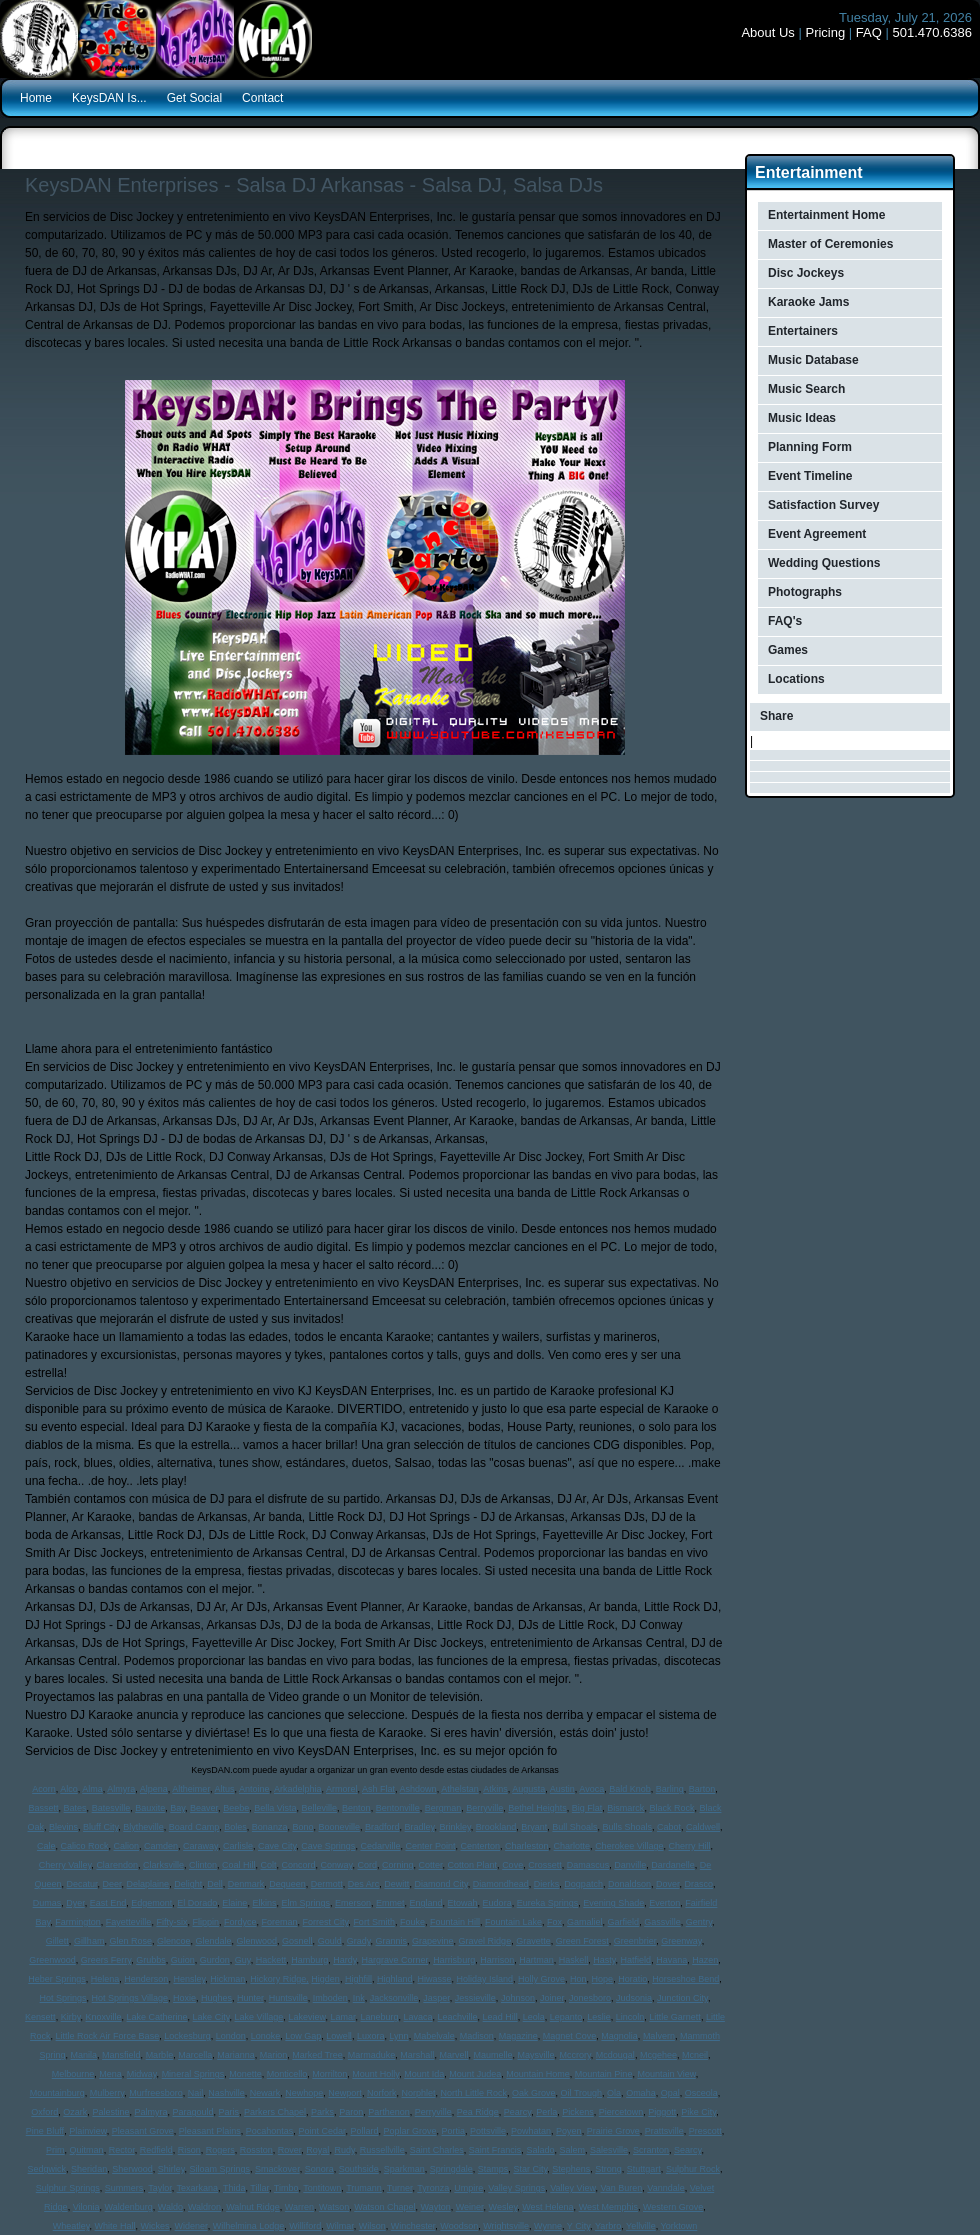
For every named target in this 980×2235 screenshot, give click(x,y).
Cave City (277, 1846)
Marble (160, 2055)
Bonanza (270, 1827)
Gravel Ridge (485, 1941)
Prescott (705, 2131)
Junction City (682, 1998)
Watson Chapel (384, 2207)
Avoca (591, 1789)
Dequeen (287, 1884)
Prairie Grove (613, 2131)
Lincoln (630, 2017)
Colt (269, 1865)
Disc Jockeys (806, 273)
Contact (262, 98)
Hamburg (309, 1960)
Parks (322, 2112)
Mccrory (574, 2055)
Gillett (57, 1941)
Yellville (641, 2226)
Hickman (227, 1979)
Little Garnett (675, 2017)
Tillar (259, 2188)
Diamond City (440, 1884)
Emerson (353, 1903)
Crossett (545, 1865)
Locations (796, 679)
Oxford (44, 2112)
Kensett (40, 2017)
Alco (69, 1789)
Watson (334, 2207)
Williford (305, 2226)
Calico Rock (84, 1846)
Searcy (687, 2150)
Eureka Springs (548, 1903)
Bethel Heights (537, 1808)
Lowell (339, 2036)
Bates (75, 1808)
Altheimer (191, 1789)
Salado (540, 2150)
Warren (299, 2207)
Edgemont (151, 1903)
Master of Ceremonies (830, 244)
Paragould (192, 2112)
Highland (395, 1979)
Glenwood (257, 1941)
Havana (671, 1960)
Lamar (342, 2017)
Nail (196, 2093)
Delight (188, 1884)
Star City (530, 2169)
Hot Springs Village (130, 1998)
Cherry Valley (65, 1865)
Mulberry (107, 2093)
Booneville (339, 1827)
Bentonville (398, 1808)
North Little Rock (473, 2093)
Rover (290, 2150)
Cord (367, 1865)
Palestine (110, 2112)
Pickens (578, 2112)
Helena (105, 1979)
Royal (317, 2150)
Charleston (527, 1846)
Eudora (497, 1903)
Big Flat (587, 1808)
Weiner (470, 2207)
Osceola (701, 2093)
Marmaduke (372, 2055)
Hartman (536, 1960)
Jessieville (475, 1998)
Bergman (443, 1808)
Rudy (344, 2150)
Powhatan (531, 2131)
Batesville (111, 1808)
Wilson (372, 2226)
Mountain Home (538, 2074)
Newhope (304, 2093)
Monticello (287, 2074)
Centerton (480, 1846)
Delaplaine (148, 1884)
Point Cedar (321, 2131)
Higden (325, 1979)
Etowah (463, 1903)
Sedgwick (47, 2169)
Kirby (71, 2017)
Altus (224, 1789)
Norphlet (418, 2093)
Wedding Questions (824, 563)
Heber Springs (57, 1979)
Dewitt (396, 1884)
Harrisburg (454, 1960)
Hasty (604, 1960)
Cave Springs (328, 1846)
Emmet (390, 1903)
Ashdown (418, 1789)
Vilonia (86, 2207)
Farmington (78, 1922)
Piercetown (621, 2112)
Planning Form (810, 447)
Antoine (254, 1789)
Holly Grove (541, 1979)
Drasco (698, 1884)
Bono (302, 1827)
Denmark (246, 1884)
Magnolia (619, 2036)
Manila (84, 2055)
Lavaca (418, 2017)
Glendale (214, 1941)
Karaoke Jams (808, 302)
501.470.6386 (932, 32)
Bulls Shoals (627, 1827)
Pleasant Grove (143, 2131)
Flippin (205, 1922)
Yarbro (608, 2226)
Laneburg (379, 2017)
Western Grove (673, 2207)
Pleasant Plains (210, 2131)
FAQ (869, 32)
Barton (702, 1789)
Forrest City (326, 1922)
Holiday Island (485, 1979)
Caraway (200, 1846)
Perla (546, 2112)
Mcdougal (615, 2055)
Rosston (256, 2150)
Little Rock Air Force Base (108, 2036)
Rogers (220, 2150)
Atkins (495, 1789)
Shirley (171, 2169)
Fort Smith (374, 1922)
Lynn (398, 2036)
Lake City (211, 2017)
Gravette (533, 1941)
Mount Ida (424, 2074)
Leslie (599, 2017)
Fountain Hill (455, 1922)
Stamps (493, 2169)
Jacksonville (394, 1998)
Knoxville (104, 2017)
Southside (359, 2169)
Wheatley (71, 2226)
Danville (630, 1865)
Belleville (320, 1808)
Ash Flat (378, 1789)
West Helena (547, 2207)
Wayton (435, 2207)
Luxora (371, 2036)
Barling (670, 1789)
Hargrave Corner (395, 1960)
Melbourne (73, 2074)
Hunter (250, 1998)
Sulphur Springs (68, 2188)
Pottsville (488, 2131)
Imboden (330, 1998)
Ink (359, 1998)
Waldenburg (129, 2207)
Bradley (420, 1827)
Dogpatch (583, 1884)
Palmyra (150, 2112)
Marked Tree (317, 2055)
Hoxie (184, 1998)
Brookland (496, 1827)
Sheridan (89, 2169)
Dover (668, 1884)
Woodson (459, 2226)
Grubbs (151, 1960)
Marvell (453, 2055)
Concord (299, 1865)
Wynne (548, 2226)
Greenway (681, 1941)
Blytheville (143, 1827)
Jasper (436, 1998)
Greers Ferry (106, 1960)
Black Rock (671, 1808)
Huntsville (288, 1998)
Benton (356, 1808)
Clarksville (163, 1865)
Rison (189, 2150)
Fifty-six (171, 1922)
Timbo (286, 2188)
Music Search (806, 389)
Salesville (609, 2150)
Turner (400, 2188)
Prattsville (664, 2131)
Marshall (417, 2055)
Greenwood (52, 1960)
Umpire (468, 2188)
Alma (92, 1789)
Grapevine (433, 1941)
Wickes (155, 2226)
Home (36, 98)
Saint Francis (495, 2150)
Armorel (342, 1789)
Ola (614, 2093)
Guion (183, 1960)
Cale (46, 1846)
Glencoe (174, 1941)
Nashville (226, 2093)
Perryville (433, 2112)
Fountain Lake (513, 1922)
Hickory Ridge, (279, 1979)
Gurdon (215, 1960)
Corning (398, 1865)
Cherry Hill (690, 1846)
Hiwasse (434, 1979)
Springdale (451, 2169)
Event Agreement (817, 534)
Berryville (484, 1808)
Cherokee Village (629, 1846)
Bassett (44, 1808)
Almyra (121, 1789)
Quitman (87, 2150)
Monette (245, 2074)
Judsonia (634, 1998)
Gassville (662, 1922)
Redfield (156, 2150)
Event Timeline (810, 476)
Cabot (669, 1827)
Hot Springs (63, 1998)
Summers (124, 2188)
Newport (345, 2093)
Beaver (204, 1808)
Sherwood (132, 2169)
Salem (572, 2150)
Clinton (203, 1865)
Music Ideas (802, 418)
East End (108, 1903)
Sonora (319, 2169)
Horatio (632, 1979)
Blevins (63, 1827)
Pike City (698, 2112)
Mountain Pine (604, 2074)
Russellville (382, 2150)
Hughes (216, 1998)
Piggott (662, 2112)
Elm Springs (305, 1903)
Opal (670, 2093)
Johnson (518, 1998)
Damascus (588, 1865)
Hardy (344, 1960)
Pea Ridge (478, 2112)
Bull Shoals (574, 1827)
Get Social (194, 98)
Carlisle (238, 1846)
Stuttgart (644, 2169)
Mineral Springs (193, 2074)
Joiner (552, 1998)
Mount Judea (475, 2074)
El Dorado (197, 1903)
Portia (454, 2131)
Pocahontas (270, 2131)
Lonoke (266, 2036)
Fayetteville (129, 1922)
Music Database (813, 360)
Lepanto (566, 2017)
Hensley (189, 1979)
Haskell (574, 1960)
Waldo (170, 2207)
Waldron (204, 2207)
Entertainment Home (826, 215)
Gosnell (297, 1941)
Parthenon (389, 2112)
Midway (142, 2074)
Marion (274, 2055)
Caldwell (703, 1827)
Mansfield (121, 2055)
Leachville (458, 2017)
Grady (359, 1941)
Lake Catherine (157, 2017)
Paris (229, 2112)
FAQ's (785, 621)
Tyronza (433, 2188)
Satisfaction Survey (823, 505)
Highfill (358, 1979)
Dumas (47, 1903)
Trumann (364, 2188)
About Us (767, 32)
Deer (112, 1884)
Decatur (82, 1884)
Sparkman (404, 2169)
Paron (351, 2112)
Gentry (699, 1922)
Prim (55, 2150)
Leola (534, 2017)
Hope (603, 1979)
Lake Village (258, 2017)
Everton (664, 1903)
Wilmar (340, 2226)
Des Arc (364, 1884)
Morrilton (329, 2074)
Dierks (547, 1884)
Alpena (154, 1789)
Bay (177, 1808)
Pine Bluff (45, 2131)
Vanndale (665, 2188)
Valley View (572, 2188)
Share (776, 716)
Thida (234, 2188)
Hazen (705, 1960)
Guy (243, 1960)
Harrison (497, 1960)
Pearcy (517, 2112)
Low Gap (303, 2036)
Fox (554, 1922)
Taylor (160, 2188)
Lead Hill (500, 2017)
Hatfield (636, 1960)
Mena (110, 2074)
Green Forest (582, 1941)
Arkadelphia (298, 1789)
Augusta (528, 1789)
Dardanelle (673, 1865)
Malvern (659, 2036)
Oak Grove (534, 2093)
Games (788, 650)
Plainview (88, 2131)
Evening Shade (613, 1903)
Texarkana (198, 2188)
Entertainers (803, 331)
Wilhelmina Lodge (249, 2226)
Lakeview (306, 2017)
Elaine (234, 1903)
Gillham (89, 1941)
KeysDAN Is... (109, 98)
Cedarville (380, 1846)
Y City (578, 2226)
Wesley (503, 2207)
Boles (235, 1827)
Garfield (624, 1922)
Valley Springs (516, 2188)
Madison (477, 2036)
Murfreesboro (156, 2093)
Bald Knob (630, 1789)
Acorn (44, 1789)
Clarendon (117, 1865)
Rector (122, 2150)
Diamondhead (501, 1884)
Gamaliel (585, 1922)
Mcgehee (658, 2055)
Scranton (651, 2150)
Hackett (271, 1960)
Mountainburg (57, 2093)
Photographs (805, 592)
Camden (161, 1846)
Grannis (392, 1941)
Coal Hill (239, 1865)
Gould (330, 1941)
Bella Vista (275, 1808)
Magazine (518, 2036)
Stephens (571, 2169)
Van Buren (621, 2188)
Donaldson (629, 1884)
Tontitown (322, 2188)
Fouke (412, 1922)
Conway (337, 1865)
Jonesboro (590, 1998)
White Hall (115, 2226)
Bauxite (150, 1808)
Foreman (279, 1922)
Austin (562, 1789)
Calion (127, 1846)
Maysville (535, 2055)
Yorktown (679, 2226)
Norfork (382, 2093)
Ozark (75, 2112)
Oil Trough (582, 2093)
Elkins (264, 1903)
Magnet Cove (570, 2036)
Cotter (431, 1865)
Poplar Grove (409, 2131)
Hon (578, 1979)
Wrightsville (506, 2226)
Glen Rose (130, 1941)
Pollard (364, 2131)
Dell (215, 1884)
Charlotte (572, 1846)
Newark (265, 2093)
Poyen (569, 2131)
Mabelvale (434, 2036)
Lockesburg (187, 2036)
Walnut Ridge (253, 2207)
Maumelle (492, 2055)
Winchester (413, 2226)
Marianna (236, 2055)
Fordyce (240, 1922)
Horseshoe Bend (685, 1979)
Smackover (277, 2169)
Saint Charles (437, 2150)
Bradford (382, 1827)
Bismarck (625, 1808)
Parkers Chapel (275, 2112)
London (231, 2036)
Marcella (195, 2055)
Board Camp (194, 1827)
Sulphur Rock (693, 2169)
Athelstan (460, 1789)
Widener (191, 2226)
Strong (608, 2169)
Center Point (430, 1846)
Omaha (641, 2093)
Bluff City (100, 1827)
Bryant (534, 1827)
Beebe (236, 1808)
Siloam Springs (220, 2169)
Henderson (146, 1979)
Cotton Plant (473, 1865)
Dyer (75, 1903)
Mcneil (695, 2055)
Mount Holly (375, 2074)
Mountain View (666, 2074)
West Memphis (608, 2207)
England (426, 1903)
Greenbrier (635, 1941)
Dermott (327, 1884)
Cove (512, 1865)
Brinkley (454, 1827)
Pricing (825, 32)
